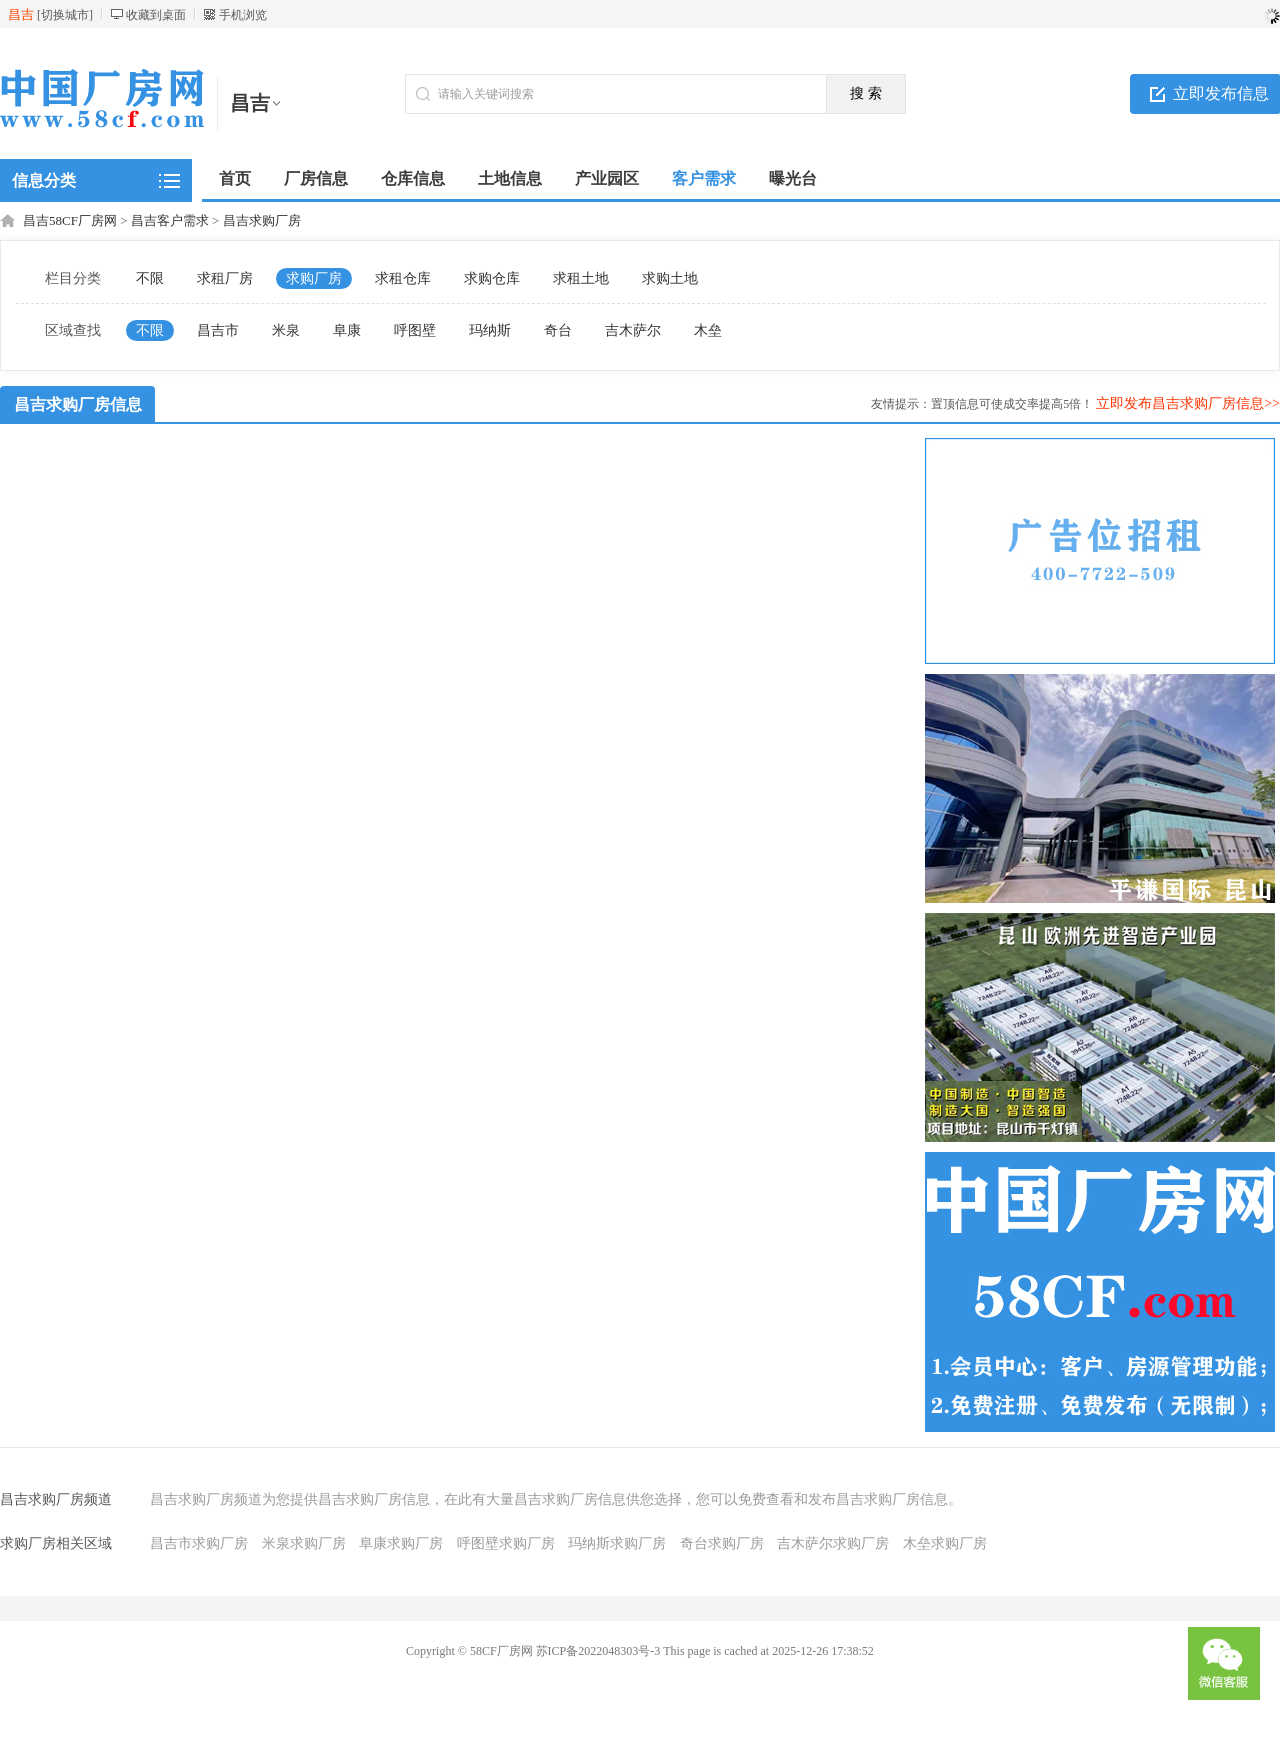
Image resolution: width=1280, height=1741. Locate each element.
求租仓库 (403, 278)
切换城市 (65, 15)
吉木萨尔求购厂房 (833, 1543)
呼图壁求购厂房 (506, 1543)
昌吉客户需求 (170, 220)
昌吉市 (218, 330)
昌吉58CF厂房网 (70, 220)
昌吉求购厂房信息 (78, 404)
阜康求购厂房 (401, 1543)
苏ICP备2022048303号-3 (598, 1651)
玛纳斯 (490, 330)
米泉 (286, 330)
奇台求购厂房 (722, 1543)
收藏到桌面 (156, 15)
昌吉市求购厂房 (199, 1543)
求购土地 (670, 278)
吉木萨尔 (633, 330)
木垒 (708, 330)
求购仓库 (492, 278)
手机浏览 (243, 15)
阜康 (347, 330)
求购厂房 (314, 278)
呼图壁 (415, 330)
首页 (235, 178)
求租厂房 (225, 278)
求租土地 (581, 278)
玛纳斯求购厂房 (617, 1543)
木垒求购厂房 (945, 1543)
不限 (150, 278)
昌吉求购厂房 (262, 220)
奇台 (558, 330)
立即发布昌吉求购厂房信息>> (1188, 403)
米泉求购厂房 (304, 1543)
